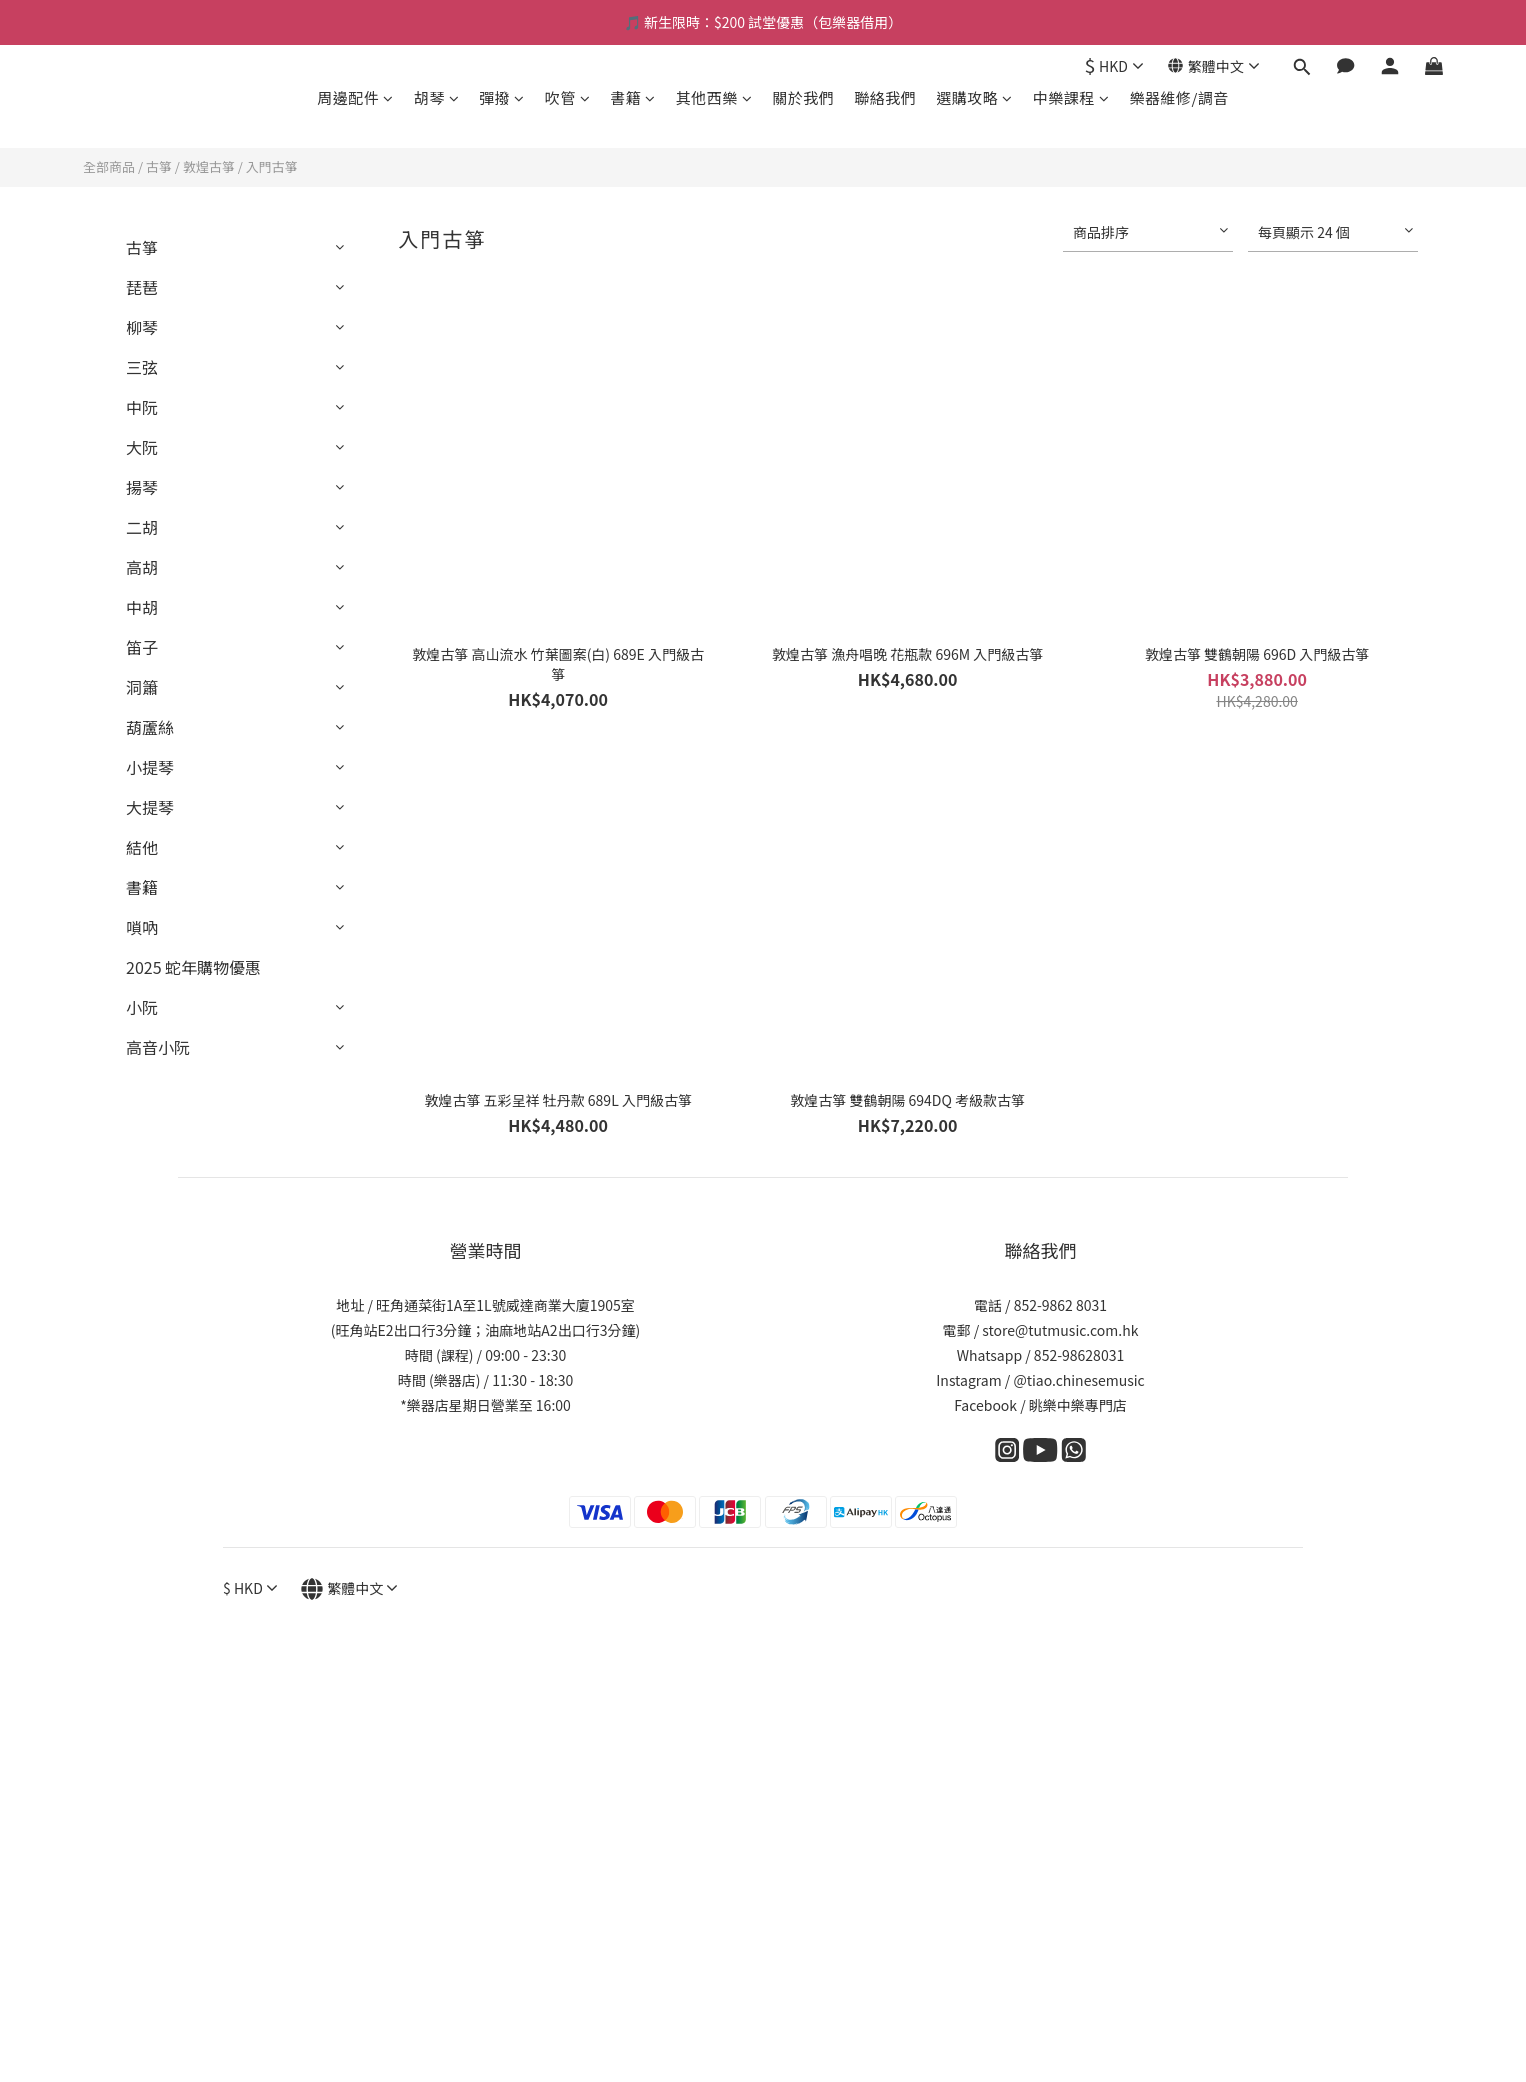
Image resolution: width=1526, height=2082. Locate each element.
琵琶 (142, 287)
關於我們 (803, 97)
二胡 (142, 527)
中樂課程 (1071, 97)
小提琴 (150, 767)
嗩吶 (142, 927)
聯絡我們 (885, 97)
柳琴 (142, 327)
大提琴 (150, 807)
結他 (142, 847)
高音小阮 (158, 1047)
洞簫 (142, 687)
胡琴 (437, 97)
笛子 (142, 647)
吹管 (568, 97)
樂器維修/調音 (1178, 97)
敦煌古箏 (209, 166)
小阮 (142, 1007)
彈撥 (502, 97)
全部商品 (109, 166)
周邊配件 (355, 97)
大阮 (142, 447)
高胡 (142, 567)
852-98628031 (1079, 1355)
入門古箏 (272, 166)
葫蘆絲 (150, 727)
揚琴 (142, 487)
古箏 (159, 166)
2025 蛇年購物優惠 (193, 967)
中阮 (142, 407)
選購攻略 (974, 97)
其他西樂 (714, 97)
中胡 (142, 607)
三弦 (142, 367)
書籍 (633, 97)
